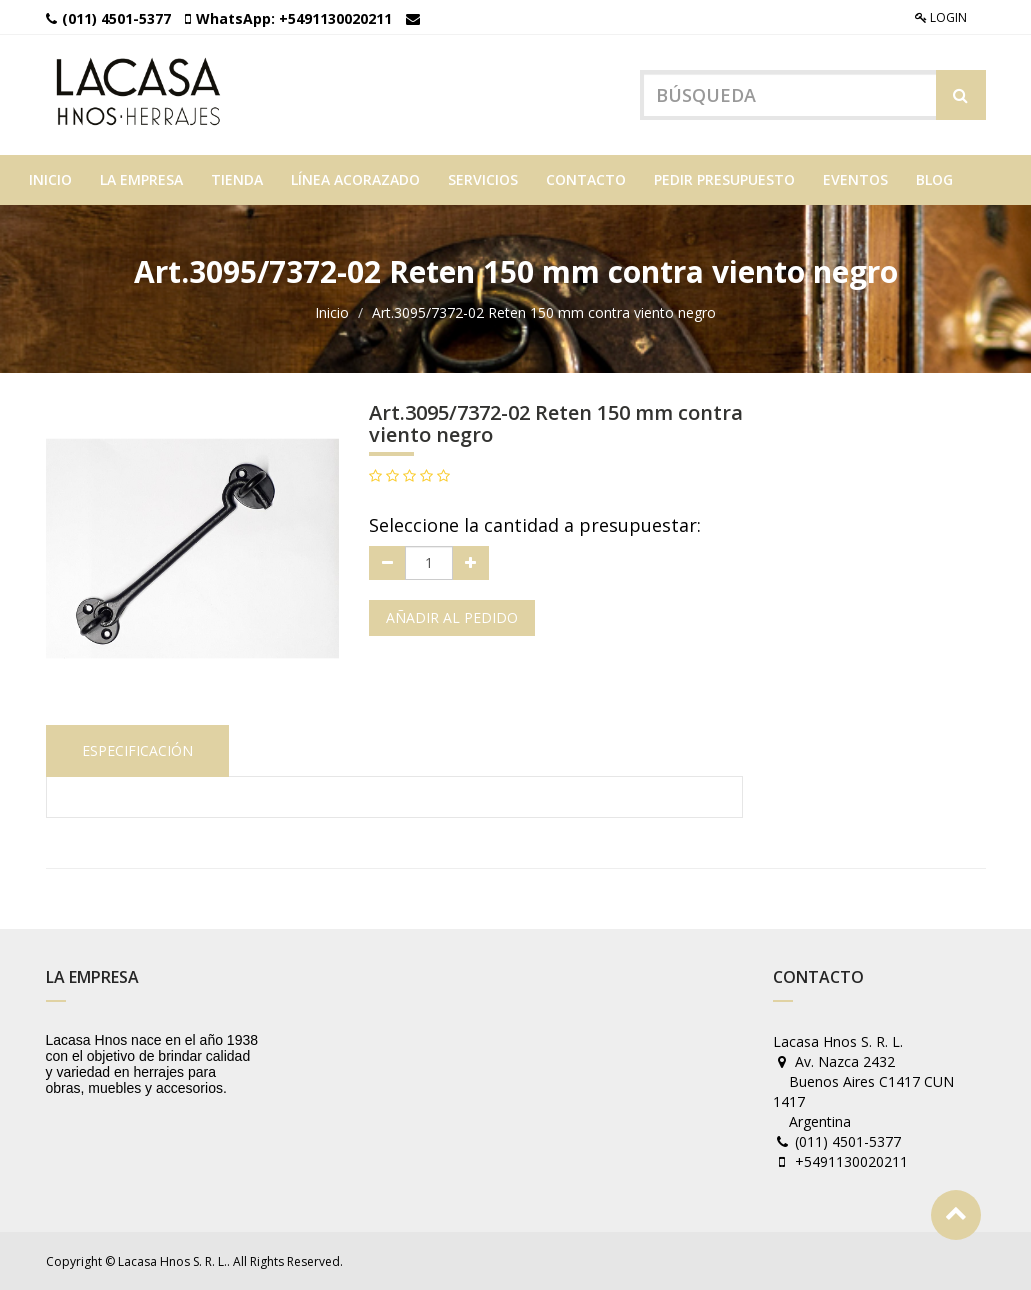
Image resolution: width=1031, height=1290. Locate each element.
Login (941, 17)
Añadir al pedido (452, 617)
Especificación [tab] (137, 750)
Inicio (332, 312)
